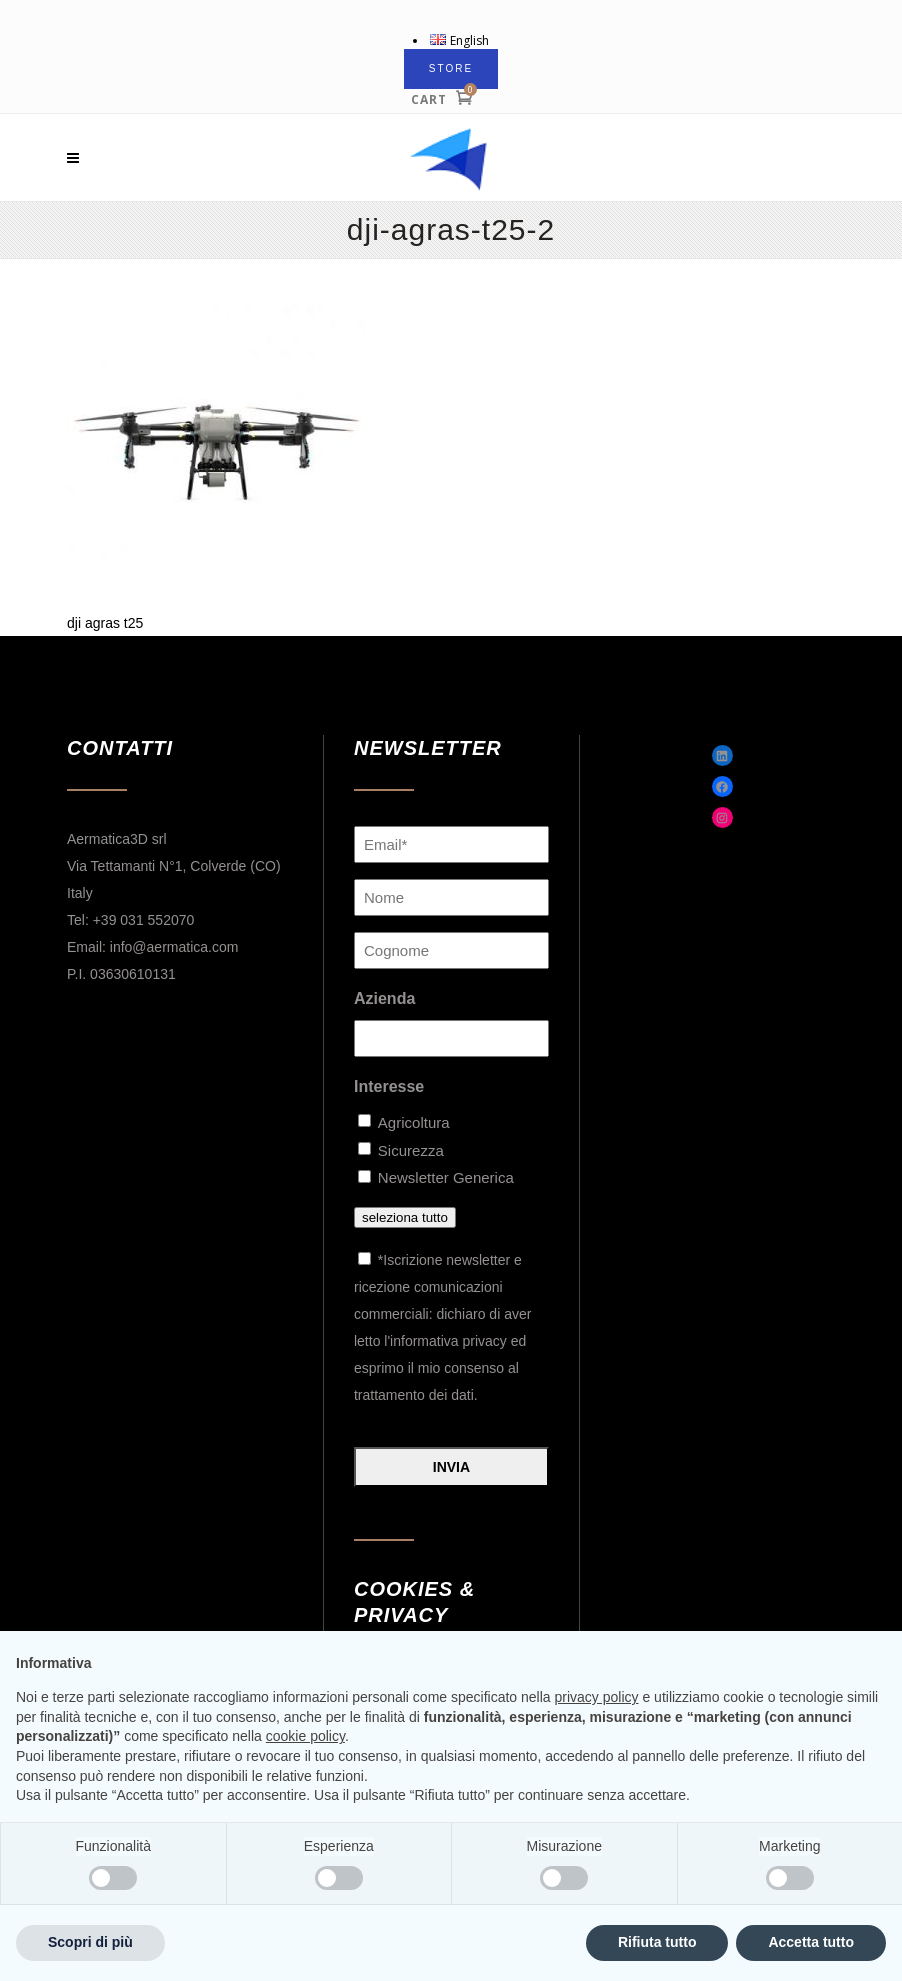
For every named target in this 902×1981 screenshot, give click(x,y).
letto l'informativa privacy (430, 1341)
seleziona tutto (405, 1217)
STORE (451, 68)
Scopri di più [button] (90, 1942)
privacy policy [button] (597, 1697)
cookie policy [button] (305, 1736)
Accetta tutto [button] (811, 1942)
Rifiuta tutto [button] (657, 1942)
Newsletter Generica (446, 1177)
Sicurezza (411, 1150)
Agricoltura (413, 1122)
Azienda (384, 998)
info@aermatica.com (174, 947)
